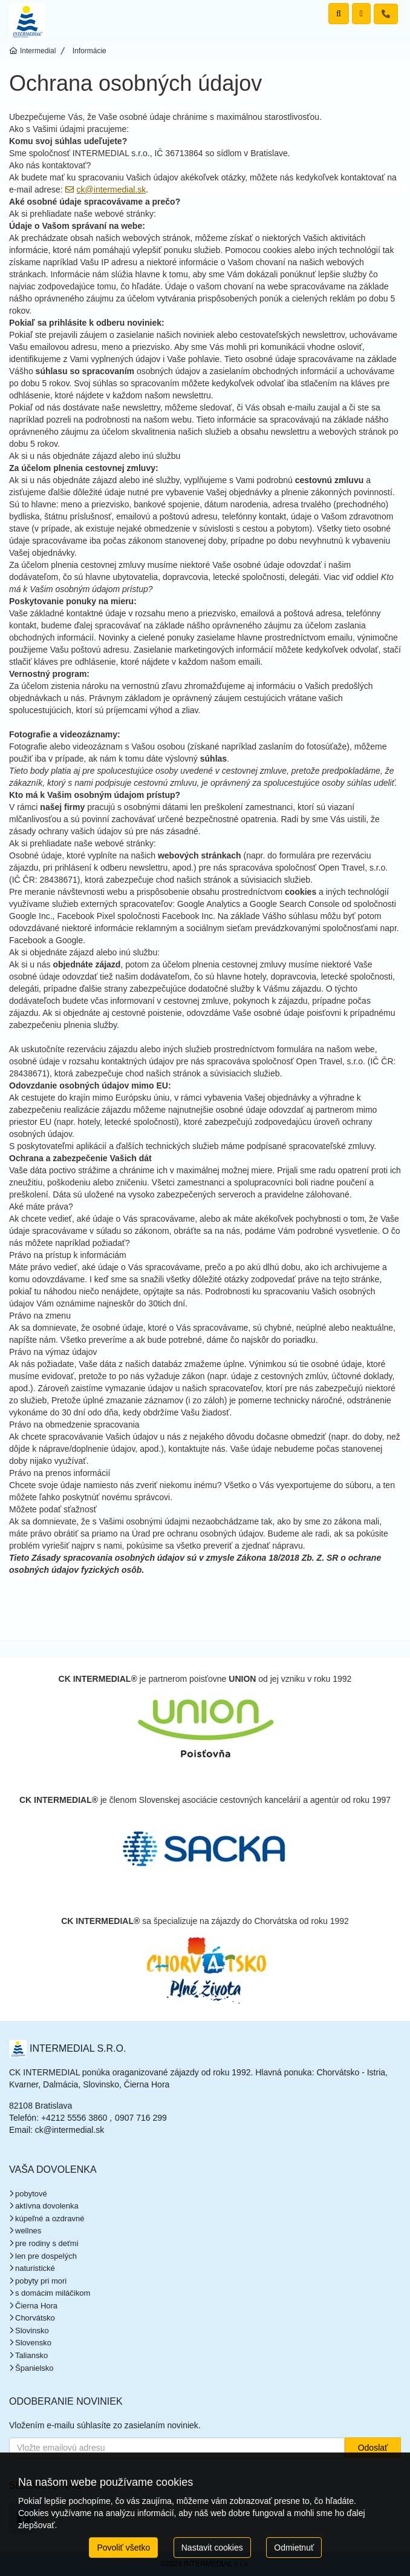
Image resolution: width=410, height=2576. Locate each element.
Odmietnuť (294, 2547)
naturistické (35, 2268)
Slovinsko (32, 2330)
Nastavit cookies (212, 2547)
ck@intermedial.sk (111, 189)
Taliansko (31, 2355)
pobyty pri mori (41, 2280)
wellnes (28, 2230)
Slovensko (33, 2342)
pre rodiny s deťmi (47, 2243)
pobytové (31, 2193)
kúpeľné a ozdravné (49, 2218)
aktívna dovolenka (47, 2205)
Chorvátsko (35, 2317)
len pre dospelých (46, 2256)
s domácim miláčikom (52, 2293)
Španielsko (34, 2368)
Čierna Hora (36, 2305)
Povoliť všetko (123, 2547)
